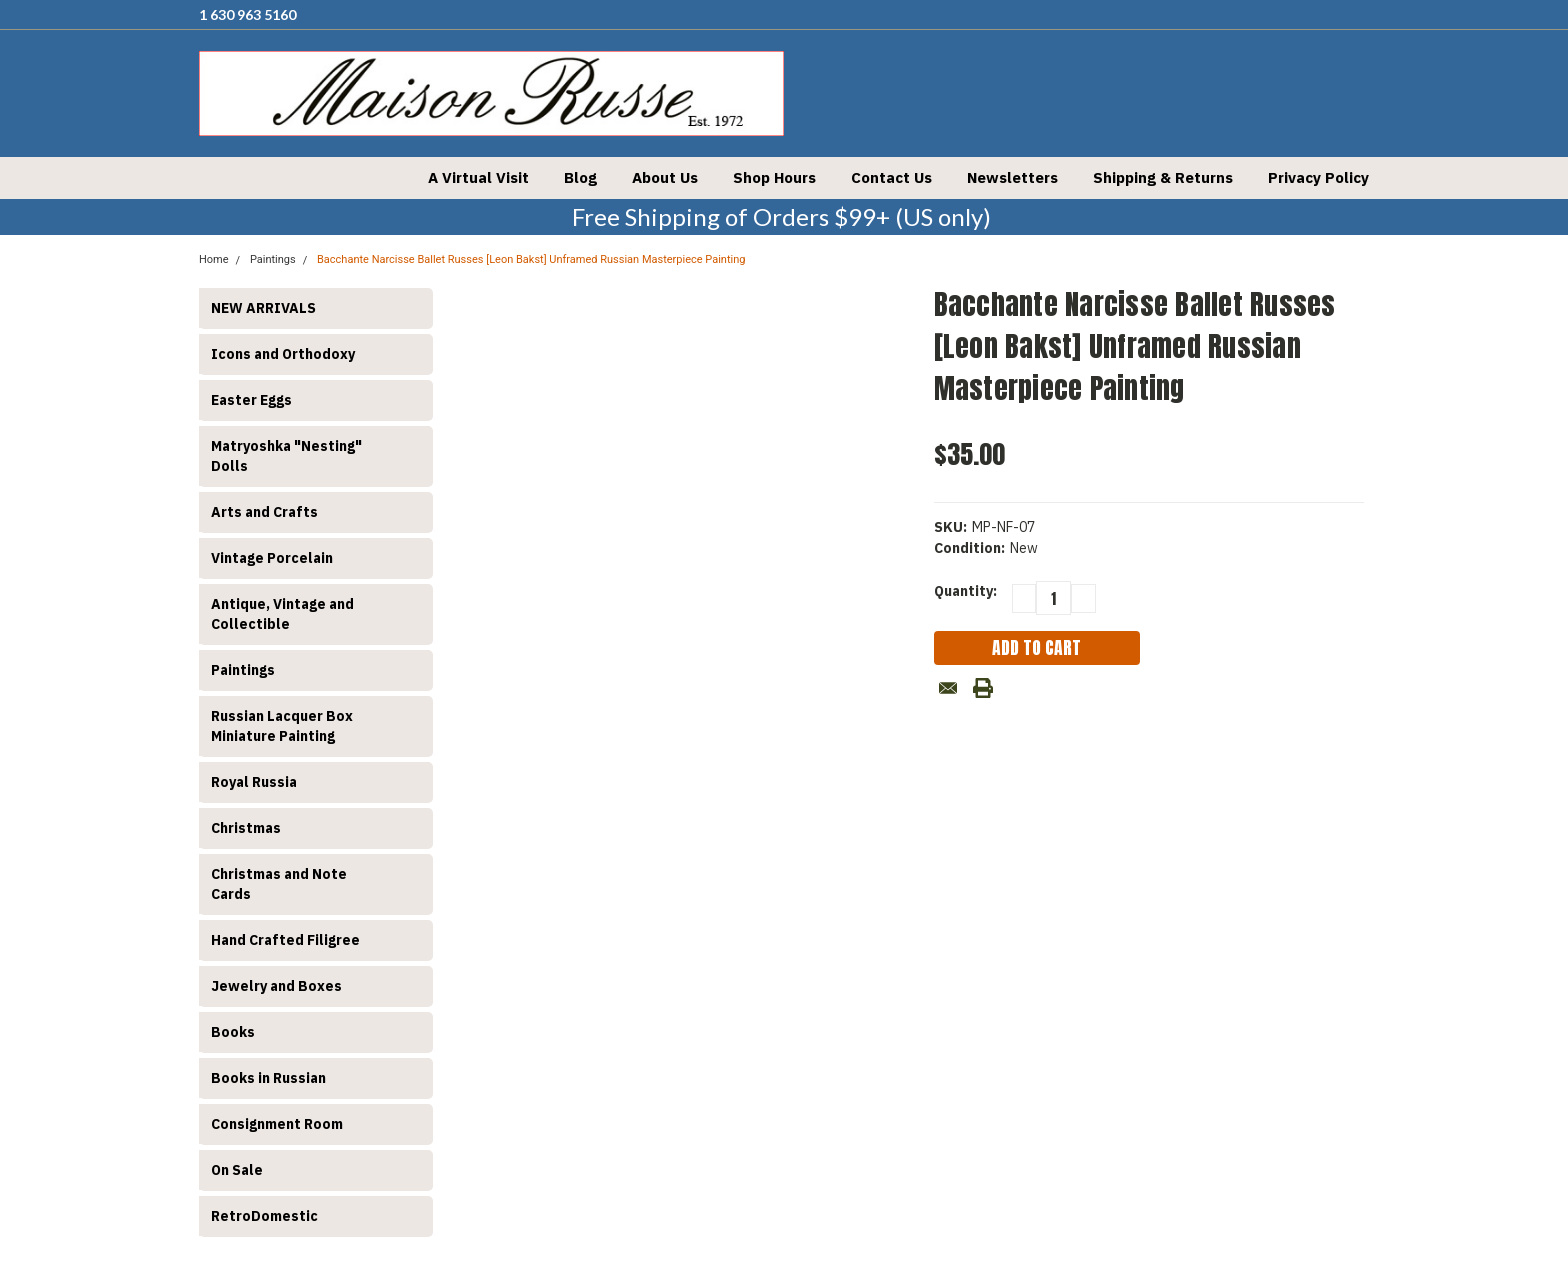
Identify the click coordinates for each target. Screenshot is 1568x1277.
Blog (580, 177)
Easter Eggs (251, 400)
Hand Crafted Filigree (285, 940)
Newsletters (1012, 177)
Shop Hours (774, 177)
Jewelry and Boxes (276, 986)
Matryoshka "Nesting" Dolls (286, 456)
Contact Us (891, 177)
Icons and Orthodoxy (283, 354)
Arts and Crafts (264, 512)
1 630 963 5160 (247, 14)
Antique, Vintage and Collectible (282, 614)
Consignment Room (277, 1124)
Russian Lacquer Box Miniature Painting (282, 726)
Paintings (243, 670)
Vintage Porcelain (272, 558)
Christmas (246, 828)
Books (233, 1032)
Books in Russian (268, 1078)
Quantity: (965, 591)
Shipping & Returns (1163, 177)
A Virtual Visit (478, 177)
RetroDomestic (264, 1216)
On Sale (237, 1170)
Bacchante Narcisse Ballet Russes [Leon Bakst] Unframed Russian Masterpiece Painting (531, 259)
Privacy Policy (1318, 177)
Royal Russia (254, 782)
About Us (665, 177)
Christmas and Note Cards (279, 884)
